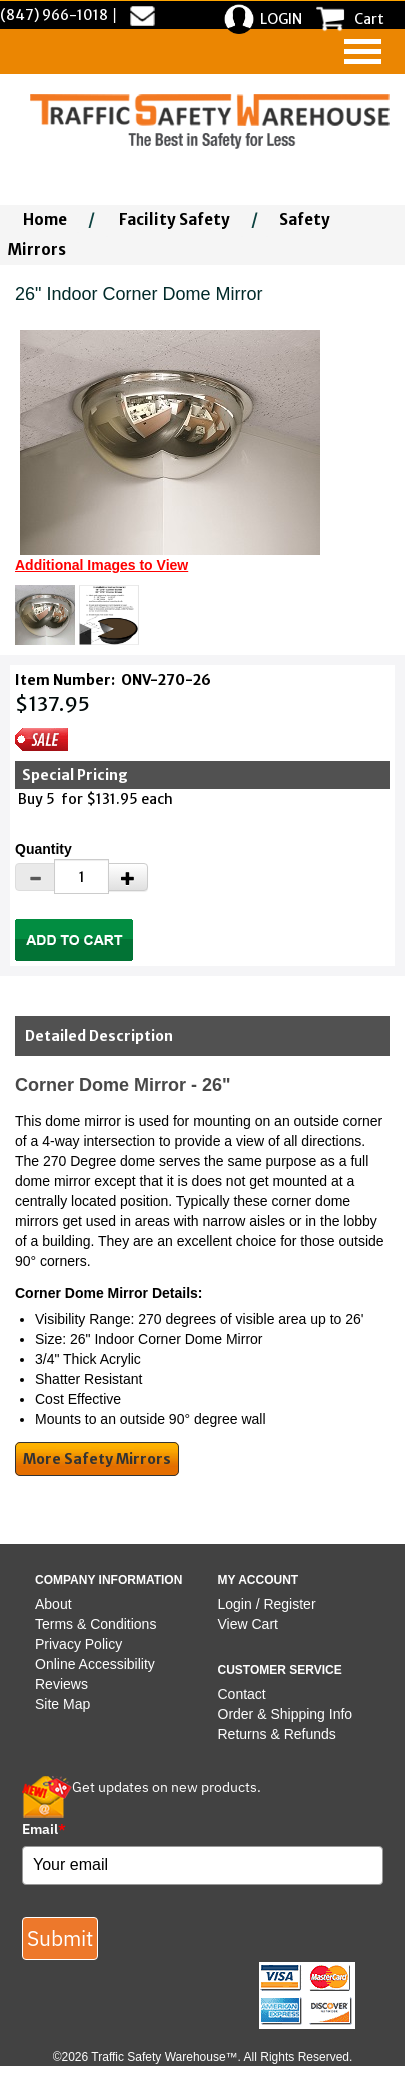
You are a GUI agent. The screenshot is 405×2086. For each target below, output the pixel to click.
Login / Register (267, 1604)
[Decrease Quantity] (35, 877)
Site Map (62, 1704)
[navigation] (362, 51)
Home (45, 219)
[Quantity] (81, 876)
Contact (242, 1694)
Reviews (61, 1684)
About (53, 1604)
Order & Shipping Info (285, 1714)
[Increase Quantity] (128, 877)
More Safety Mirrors (97, 1459)
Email (44, 1829)
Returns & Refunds (277, 1734)
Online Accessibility (95, 1664)
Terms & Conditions (95, 1624)
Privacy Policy (78, 1644)
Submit (60, 1938)
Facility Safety (174, 219)
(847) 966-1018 (54, 15)
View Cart (248, 1624)
